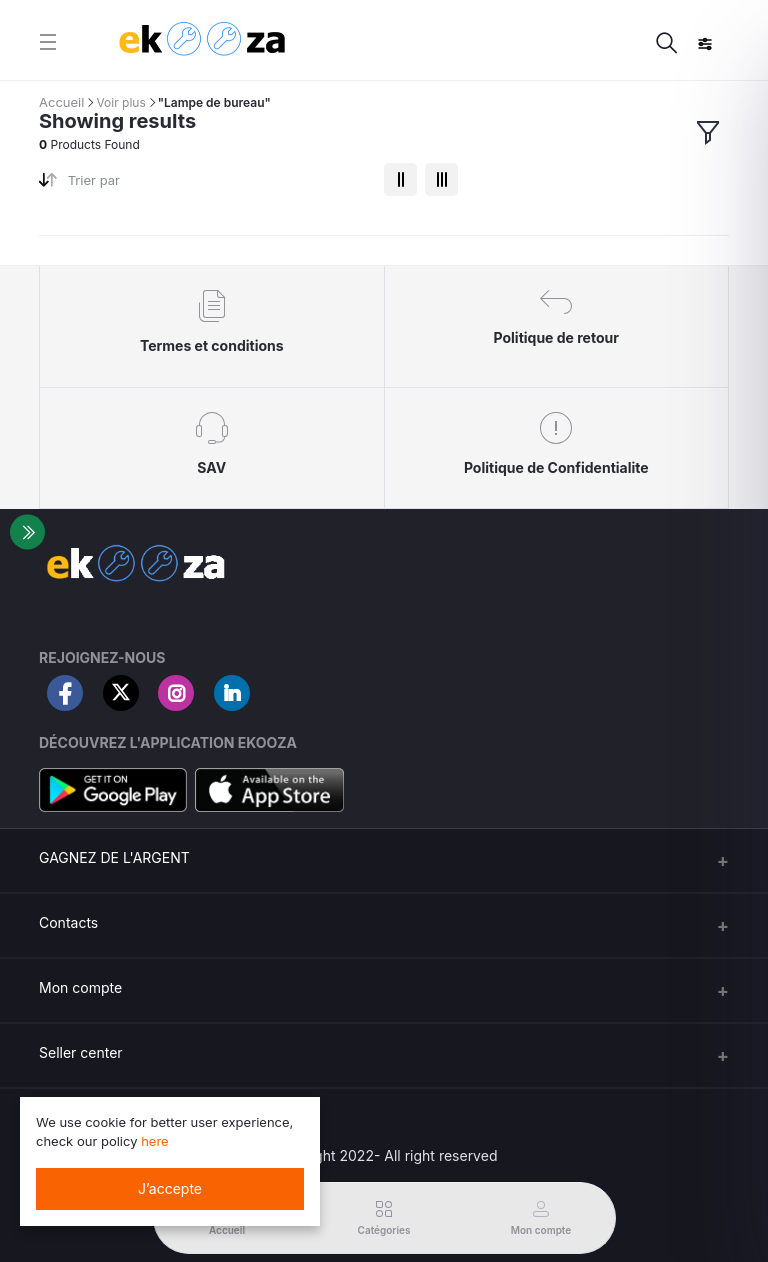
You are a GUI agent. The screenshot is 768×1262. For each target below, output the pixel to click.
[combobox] (218, 184)
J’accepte (170, 1188)
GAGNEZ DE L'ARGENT (114, 857)
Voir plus (120, 102)
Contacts (68, 922)
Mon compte (80, 987)
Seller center (81, 1052)
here (155, 1141)
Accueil (61, 102)
